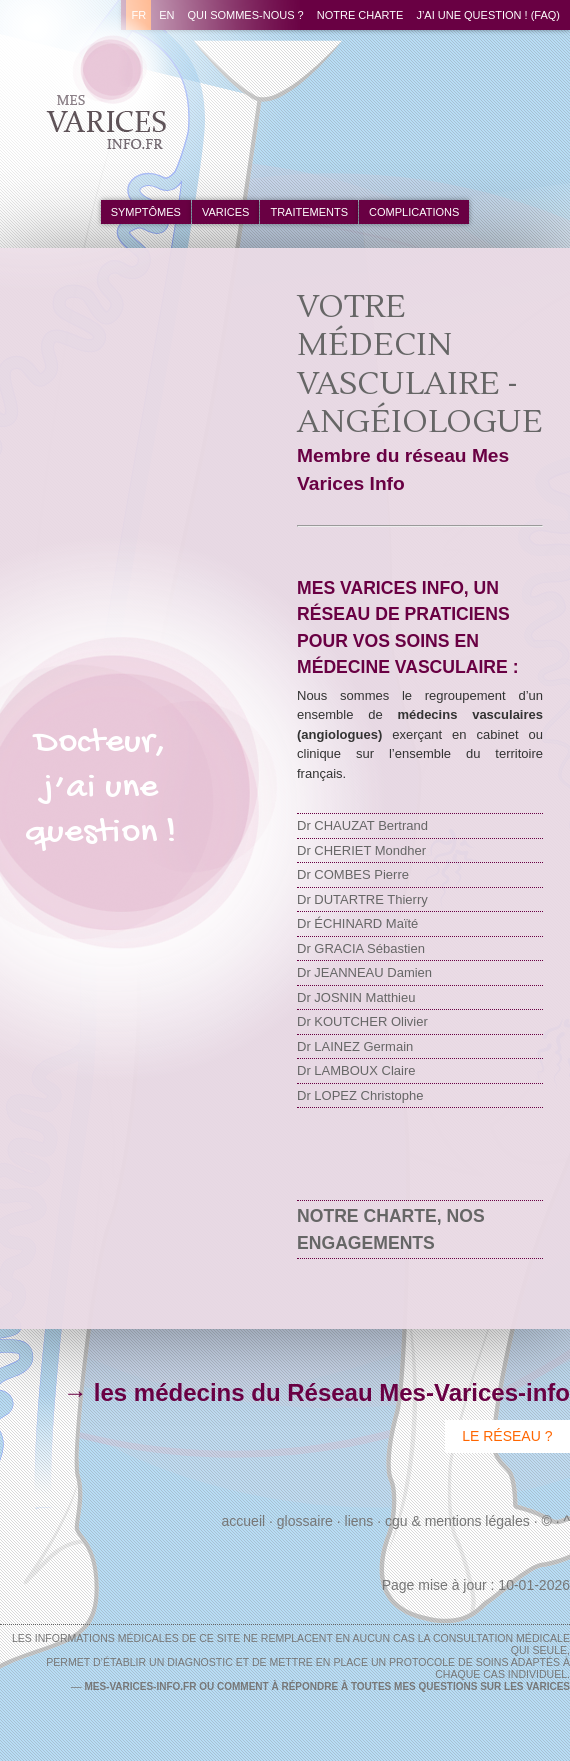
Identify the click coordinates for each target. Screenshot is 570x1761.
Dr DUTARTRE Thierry (362, 899)
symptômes (146, 212)
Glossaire (305, 1521)
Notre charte (360, 15)
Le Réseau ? (507, 1436)
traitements (309, 212)
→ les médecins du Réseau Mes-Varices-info (316, 1392)
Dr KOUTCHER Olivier (362, 1021)
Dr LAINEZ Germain (355, 1046)
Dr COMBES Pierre (353, 874)
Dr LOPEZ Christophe (360, 1095)
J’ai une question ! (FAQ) (488, 15)
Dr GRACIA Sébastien (361, 948)
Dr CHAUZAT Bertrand (362, 825)
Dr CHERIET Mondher (361, 850)
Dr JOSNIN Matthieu (356, 997)
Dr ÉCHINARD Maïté (357, 923)
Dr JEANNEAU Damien (364, 972)
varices (225, 212)
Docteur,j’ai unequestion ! (100, 788)
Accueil (244, 1521)
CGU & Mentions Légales (457, 1521)
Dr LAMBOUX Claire (356, 1070)
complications (414, 212)
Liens (359, 1521)
